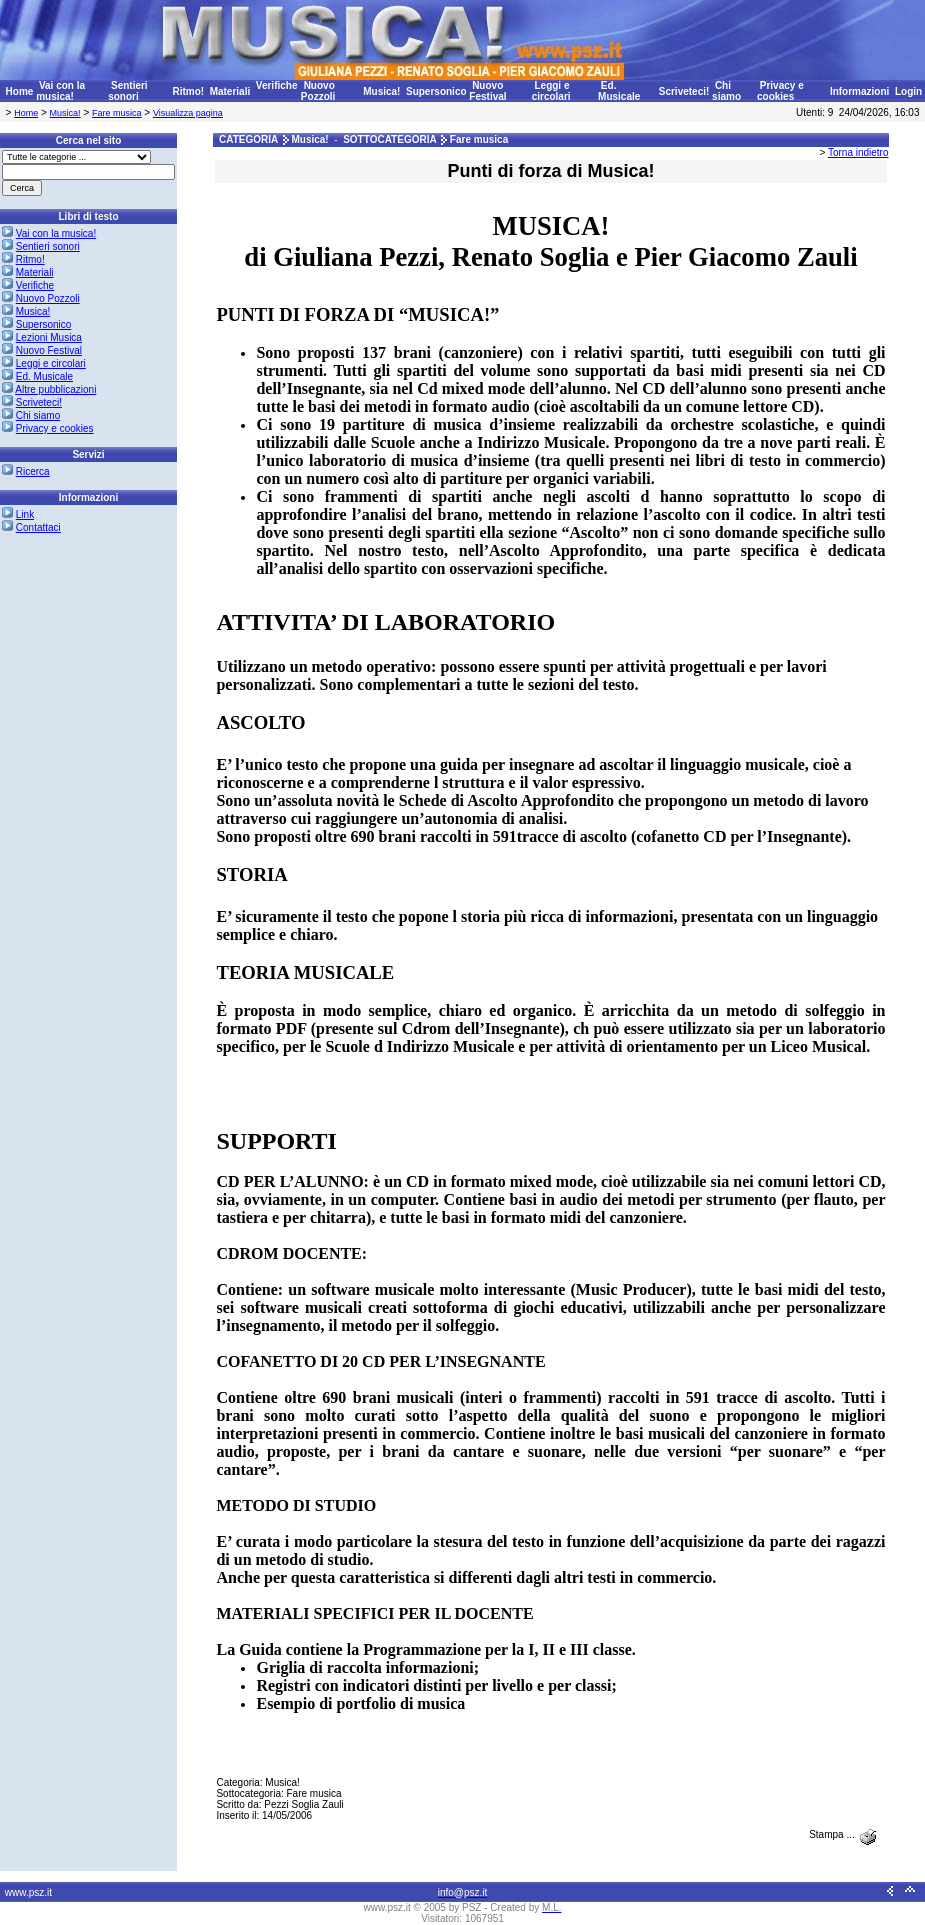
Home (20, 91)
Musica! (381, 91)
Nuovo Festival (487, 91)
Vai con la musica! (60, 91)
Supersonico (436, 91)
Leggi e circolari (551, 91)
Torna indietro (858, 152)
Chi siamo (726, 91)
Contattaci (38, 527)
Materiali (230, 91)
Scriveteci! (684, 91)
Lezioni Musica (49, 337)
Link (25, 514)
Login (908, 91)
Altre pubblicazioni (55, 389)
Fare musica (117, 113)
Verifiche (277, 85)
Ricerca (33, 471)
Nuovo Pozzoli (318, 91)
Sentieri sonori (127, 91)
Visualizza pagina (188, 113)
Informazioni (859, 91)
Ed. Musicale (619, 91)
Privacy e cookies (780, 91)
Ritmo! (188, 91)
